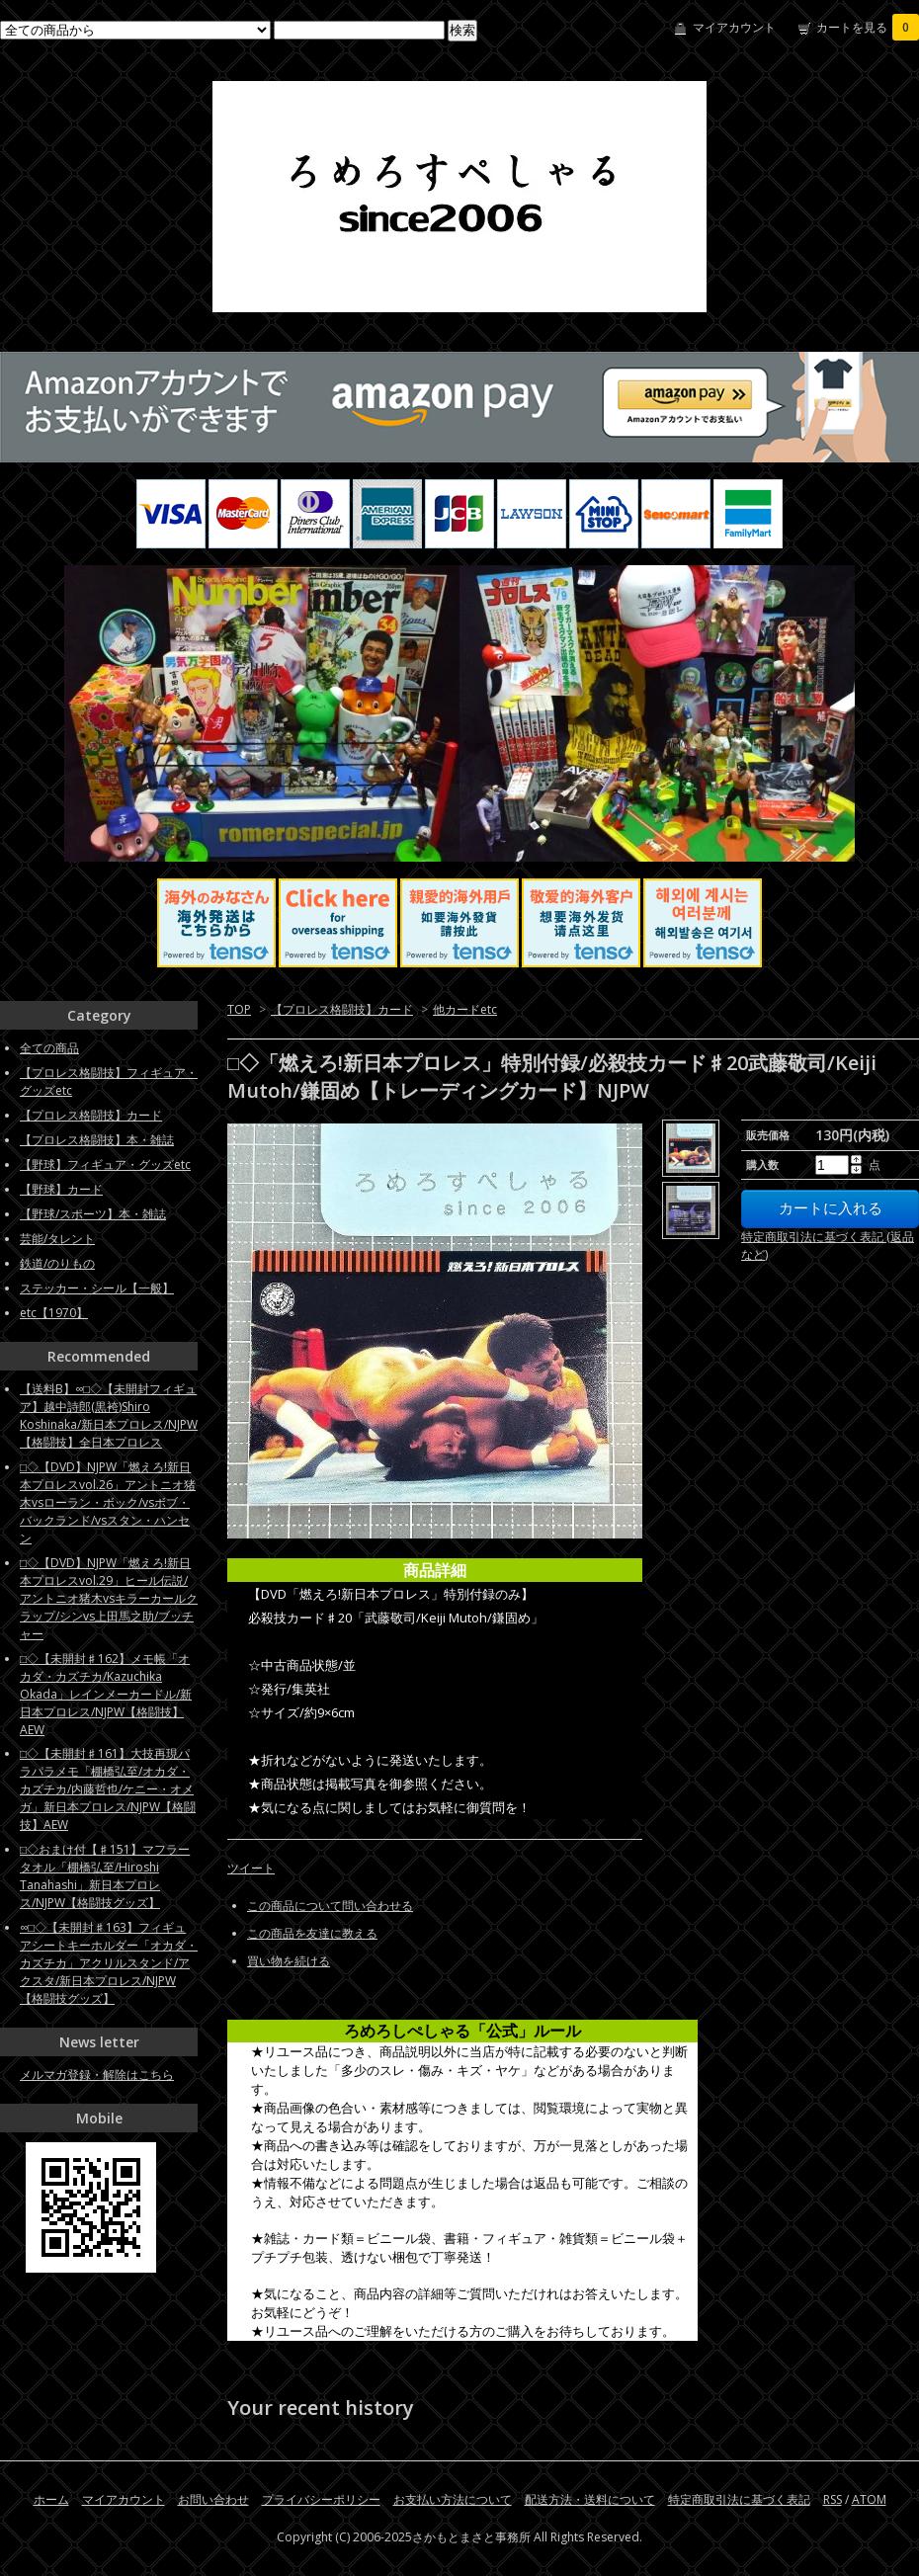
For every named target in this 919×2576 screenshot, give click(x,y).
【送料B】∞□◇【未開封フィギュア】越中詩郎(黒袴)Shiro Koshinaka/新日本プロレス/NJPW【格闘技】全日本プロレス (109, 1415)
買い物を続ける (288, 1961)
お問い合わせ (213, 2499)
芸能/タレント (57, 1238)
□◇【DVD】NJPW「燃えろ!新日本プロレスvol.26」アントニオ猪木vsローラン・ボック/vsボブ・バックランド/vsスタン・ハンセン (108, 1502)
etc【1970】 (54, 1312)
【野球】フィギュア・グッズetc (105, 1164)
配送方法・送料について (590, 2499)
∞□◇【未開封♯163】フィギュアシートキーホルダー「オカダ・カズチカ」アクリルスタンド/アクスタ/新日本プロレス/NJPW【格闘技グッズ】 (109, 1963)
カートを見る (867, 27)
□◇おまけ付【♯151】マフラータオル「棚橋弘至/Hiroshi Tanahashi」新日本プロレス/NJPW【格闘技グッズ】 (105, 1876)
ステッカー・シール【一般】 (97, 1288)
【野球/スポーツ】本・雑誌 (93, 1213)
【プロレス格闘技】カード (342, 1009)
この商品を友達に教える (312, 1933)
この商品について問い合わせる (330, 1905)
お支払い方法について (452, 2499)
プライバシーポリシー (321, 2499)
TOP (239, 1009)
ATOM (869, 2499)
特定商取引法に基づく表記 (739, 2499)
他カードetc (465, 1009)
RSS (832, 2499)
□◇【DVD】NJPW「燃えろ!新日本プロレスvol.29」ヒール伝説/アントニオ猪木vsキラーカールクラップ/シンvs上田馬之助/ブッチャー (109, 1598)
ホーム (51, 2499)
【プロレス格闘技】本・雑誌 (97, 1139)
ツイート (251, 1868)
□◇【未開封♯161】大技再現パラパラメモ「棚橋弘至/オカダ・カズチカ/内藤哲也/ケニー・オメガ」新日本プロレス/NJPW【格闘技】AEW (108, 1789)
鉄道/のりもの (57, 1263)
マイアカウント (734, 27)
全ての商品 (49, 1047)
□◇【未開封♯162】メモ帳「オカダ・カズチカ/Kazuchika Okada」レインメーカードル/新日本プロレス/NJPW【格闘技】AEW (106, 1694)
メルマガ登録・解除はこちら (97, 2074)
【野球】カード (61, 1189)
